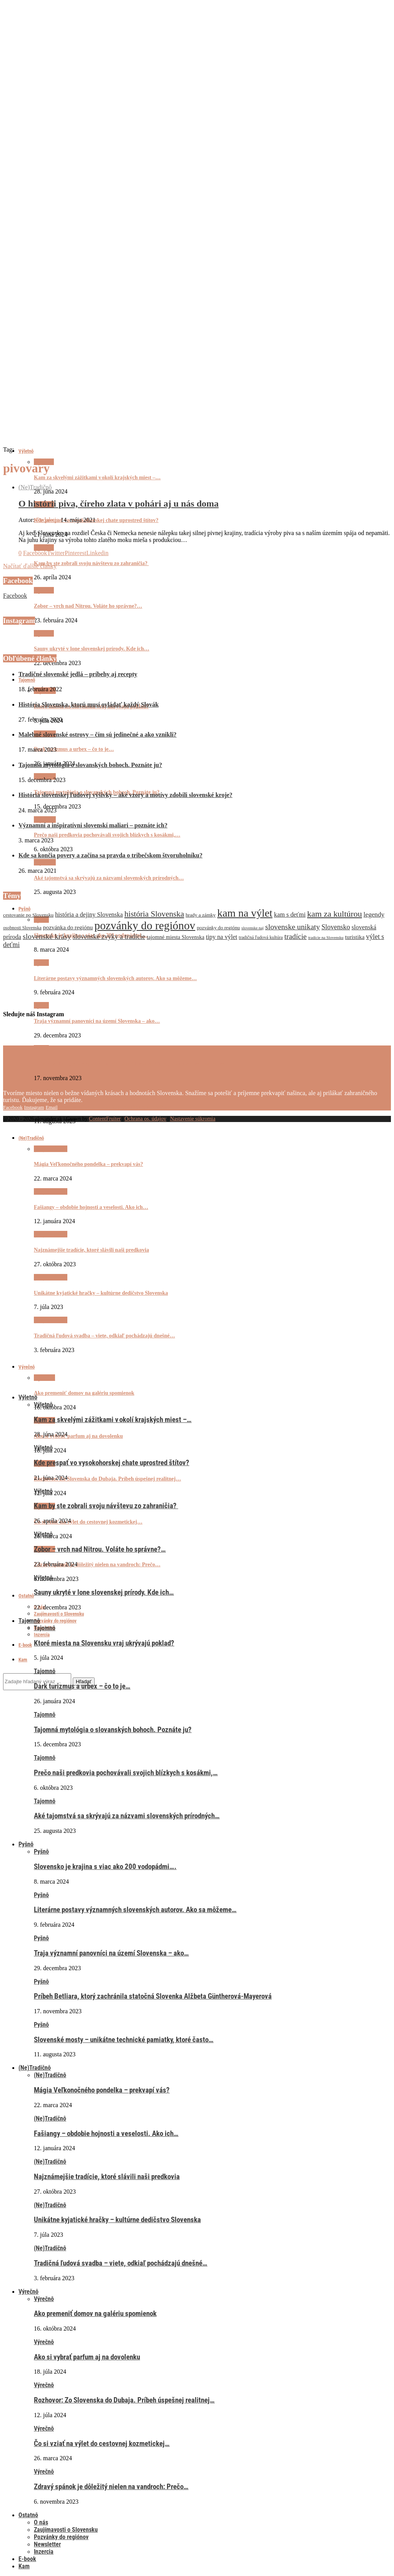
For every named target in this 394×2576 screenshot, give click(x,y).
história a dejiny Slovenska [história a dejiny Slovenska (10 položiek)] (89, 914)
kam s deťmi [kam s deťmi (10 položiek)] (290, 914)
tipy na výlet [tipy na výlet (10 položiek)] (221, 936)
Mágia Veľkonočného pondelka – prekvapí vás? (102, 2090)
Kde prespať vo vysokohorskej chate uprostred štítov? (96, 520)
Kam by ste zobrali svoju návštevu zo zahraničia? (91, 563)
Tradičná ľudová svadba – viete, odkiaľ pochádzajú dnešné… (120, 2263)
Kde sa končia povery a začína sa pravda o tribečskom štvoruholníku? (110, 855)
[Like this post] (20, 553)
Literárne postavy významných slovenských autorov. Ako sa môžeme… (135, 1910)
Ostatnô (26, 1596)
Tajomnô (26, 680)
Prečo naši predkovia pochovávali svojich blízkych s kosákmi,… (107, 835)
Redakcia (47, 520)
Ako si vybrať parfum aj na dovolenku (78, 1436)
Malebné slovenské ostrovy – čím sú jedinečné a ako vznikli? (97, 734)
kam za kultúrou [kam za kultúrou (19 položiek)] (334, 914)
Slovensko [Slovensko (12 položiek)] (335, 927)
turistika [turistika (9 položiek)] (355, 937)
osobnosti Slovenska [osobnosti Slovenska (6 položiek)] (22, 927)
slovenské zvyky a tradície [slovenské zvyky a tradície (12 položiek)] (109, 936)
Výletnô (25, 451)
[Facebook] (13, 1107)
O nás (41, 2522)
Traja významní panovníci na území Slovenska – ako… (97, 1021)
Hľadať (84, 1681)
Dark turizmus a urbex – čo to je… (74, 749)
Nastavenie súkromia (192, 1119)
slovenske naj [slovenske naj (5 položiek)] (252, 928)
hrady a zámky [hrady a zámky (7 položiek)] (200, 915)
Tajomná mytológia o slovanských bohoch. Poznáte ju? (90, 765)
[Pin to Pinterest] (75, 553)
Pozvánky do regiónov (55, 1621)
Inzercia (42, 1634)
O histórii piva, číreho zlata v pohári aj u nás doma (118, 504)
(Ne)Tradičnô (35, 487)
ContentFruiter (104, 1119)
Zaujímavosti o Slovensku (59, 1614)
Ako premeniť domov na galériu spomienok (84, 1393)
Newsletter (47, 2544)
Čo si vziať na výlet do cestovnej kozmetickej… (88, 1522)
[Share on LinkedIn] (97, 553)
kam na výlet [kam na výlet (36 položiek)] (245, 913)
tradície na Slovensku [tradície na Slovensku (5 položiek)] (326, 937)
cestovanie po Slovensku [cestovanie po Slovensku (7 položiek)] (28, 915)
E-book (25, 1645)
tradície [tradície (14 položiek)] (295, 936)
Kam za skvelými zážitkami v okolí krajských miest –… (97, 477)
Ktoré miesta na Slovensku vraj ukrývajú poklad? (104, 1643)
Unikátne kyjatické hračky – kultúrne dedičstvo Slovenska (117, 2220)
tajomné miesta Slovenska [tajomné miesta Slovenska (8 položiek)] (175, 937)
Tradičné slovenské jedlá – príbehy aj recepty (77, 674)
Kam (22, 1659)
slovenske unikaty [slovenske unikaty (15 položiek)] (292, 926)
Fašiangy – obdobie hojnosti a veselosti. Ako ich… (106, 2133)
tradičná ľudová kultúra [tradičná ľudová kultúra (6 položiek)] (261, 937)
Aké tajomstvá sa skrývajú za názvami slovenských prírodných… (109, 878)
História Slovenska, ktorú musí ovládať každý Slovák (88, 704)
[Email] (52, 1107)
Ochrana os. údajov (145, 1119)
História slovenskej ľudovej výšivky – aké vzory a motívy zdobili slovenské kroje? (125, 795)
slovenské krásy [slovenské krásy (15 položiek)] (47, 936)
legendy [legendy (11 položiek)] (374, 914)
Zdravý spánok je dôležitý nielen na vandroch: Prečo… (97, 1564)
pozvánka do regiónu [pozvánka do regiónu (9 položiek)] (68, 927)
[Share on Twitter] (56, 553)
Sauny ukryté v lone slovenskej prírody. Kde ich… (91, 649)
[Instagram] (34, 1107)
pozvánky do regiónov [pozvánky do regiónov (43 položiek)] (144, 925)
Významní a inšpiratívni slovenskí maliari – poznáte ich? (92, 825)
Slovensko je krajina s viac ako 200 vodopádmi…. (105, 1866)
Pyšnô (41, 962)
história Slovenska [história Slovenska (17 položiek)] (154, 914)
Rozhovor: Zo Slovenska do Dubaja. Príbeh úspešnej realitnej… (107, 1479)
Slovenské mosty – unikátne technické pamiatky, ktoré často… (105, 1107)
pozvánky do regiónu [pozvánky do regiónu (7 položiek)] (218, 927)
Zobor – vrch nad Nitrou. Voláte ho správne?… (88, 606)
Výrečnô (28, 2291)
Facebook (15, 595)
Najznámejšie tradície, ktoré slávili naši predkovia (107, 2177)
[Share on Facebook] (35, 553)
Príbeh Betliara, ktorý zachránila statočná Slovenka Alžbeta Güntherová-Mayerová (130, 1064)
